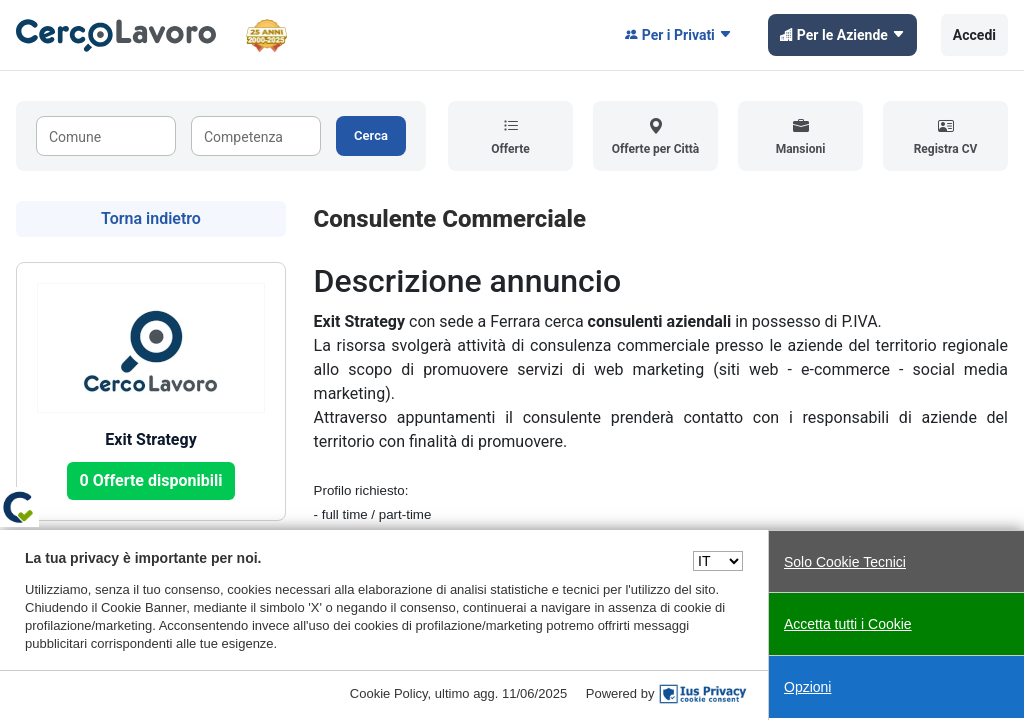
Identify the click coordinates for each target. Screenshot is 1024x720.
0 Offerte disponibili (151, 480)
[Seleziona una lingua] (718, 561)
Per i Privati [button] (678, 35)
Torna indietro (151, 218)
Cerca (371, 135)
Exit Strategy (150, 439)
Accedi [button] (974, 35)
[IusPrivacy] (703, 694)
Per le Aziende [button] (842, 35)
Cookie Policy (389, 693)
